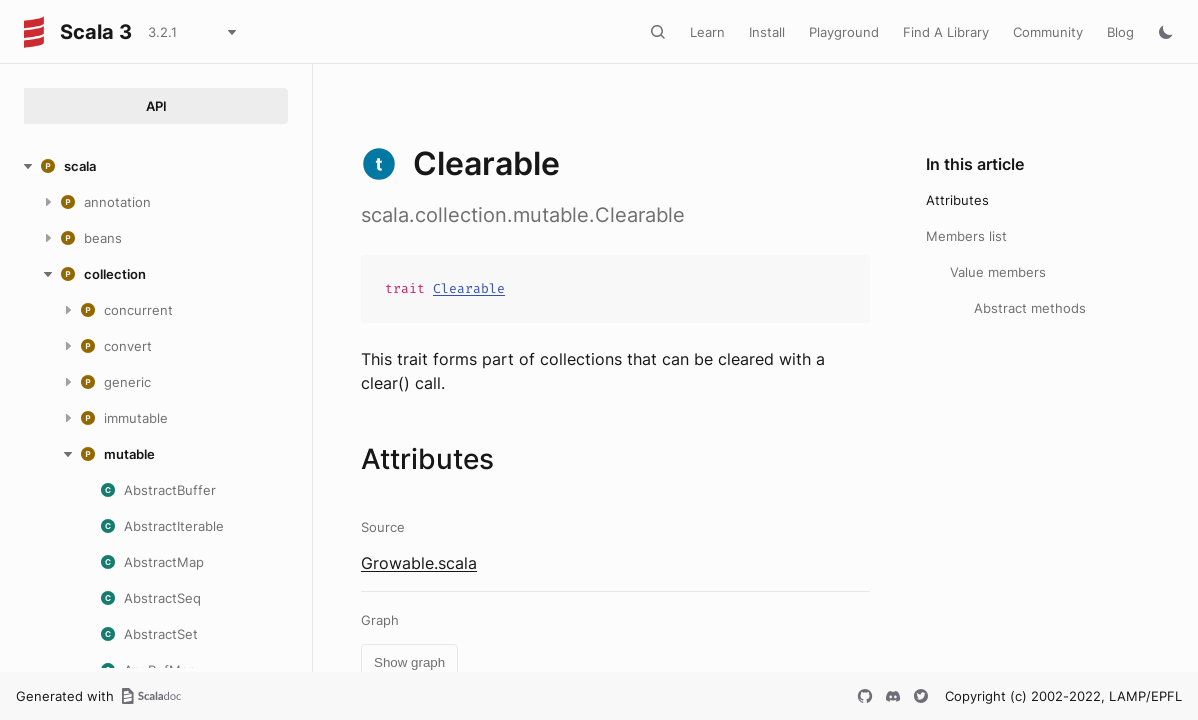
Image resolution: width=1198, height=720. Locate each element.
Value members (998, 272)
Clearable (469, 288)
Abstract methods (1030, 308)
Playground (844, 32)
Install (767, 32)
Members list (966, 236)
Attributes (957, 200)
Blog (1120, 32)
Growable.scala (419, 563)
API (156, 106)
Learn (707, 32)
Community (1048, 32)
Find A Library (946, 32)
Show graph (409, 662)
